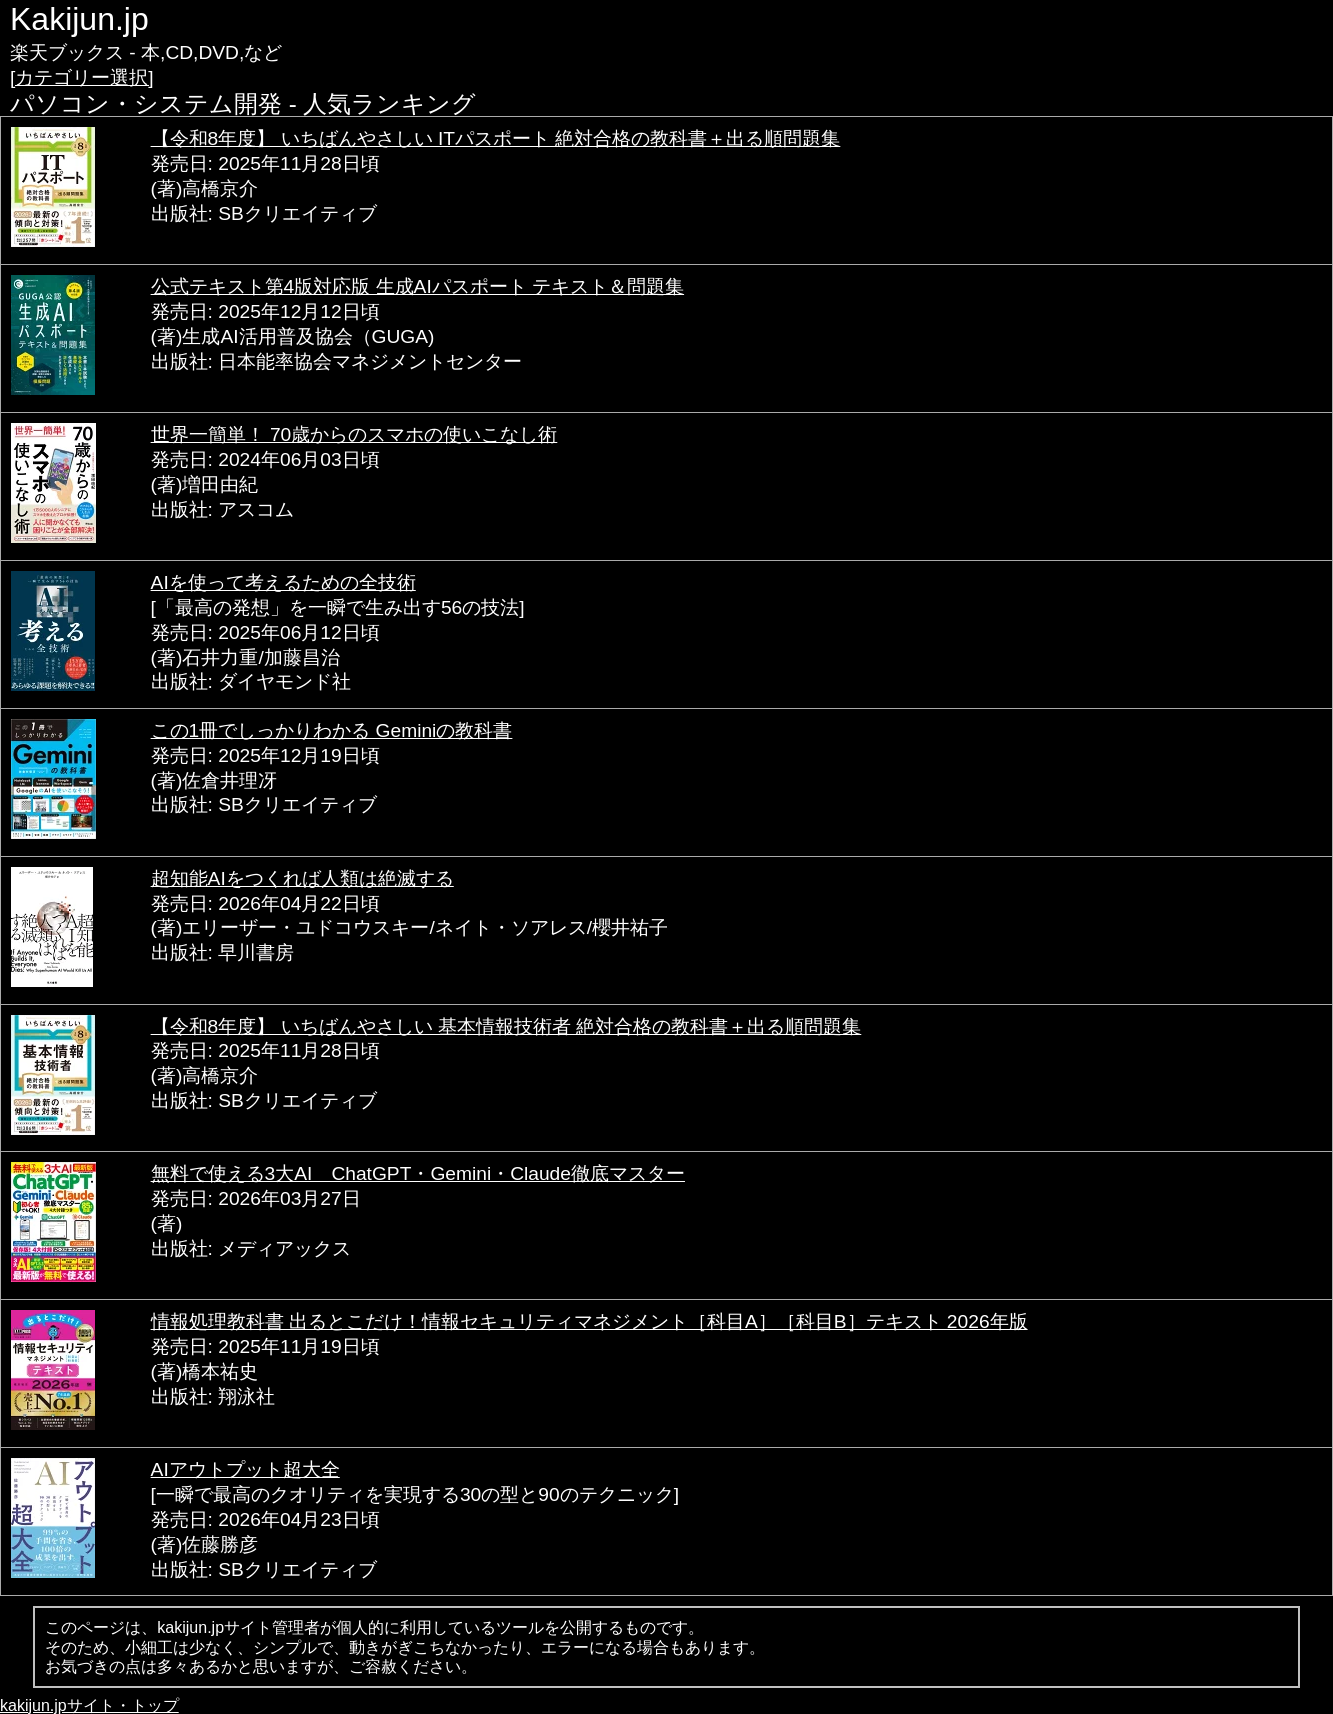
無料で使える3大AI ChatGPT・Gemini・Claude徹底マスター (418, 1173)
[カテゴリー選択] (82, 77)
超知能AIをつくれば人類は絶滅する (302, 878)
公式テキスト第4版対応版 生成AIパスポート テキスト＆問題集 (417, 286)
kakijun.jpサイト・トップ (89, 1705)
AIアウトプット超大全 (245, 1469)
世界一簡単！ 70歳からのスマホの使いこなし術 (354, 434)
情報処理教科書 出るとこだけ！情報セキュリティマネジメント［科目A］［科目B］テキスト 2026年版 (589, 1321)
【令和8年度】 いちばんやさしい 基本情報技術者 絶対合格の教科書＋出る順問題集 (506, 1026)
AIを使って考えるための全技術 (283, 582)
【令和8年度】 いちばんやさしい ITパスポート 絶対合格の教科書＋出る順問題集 (496, 138)
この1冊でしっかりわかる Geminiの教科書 (332, 730)
